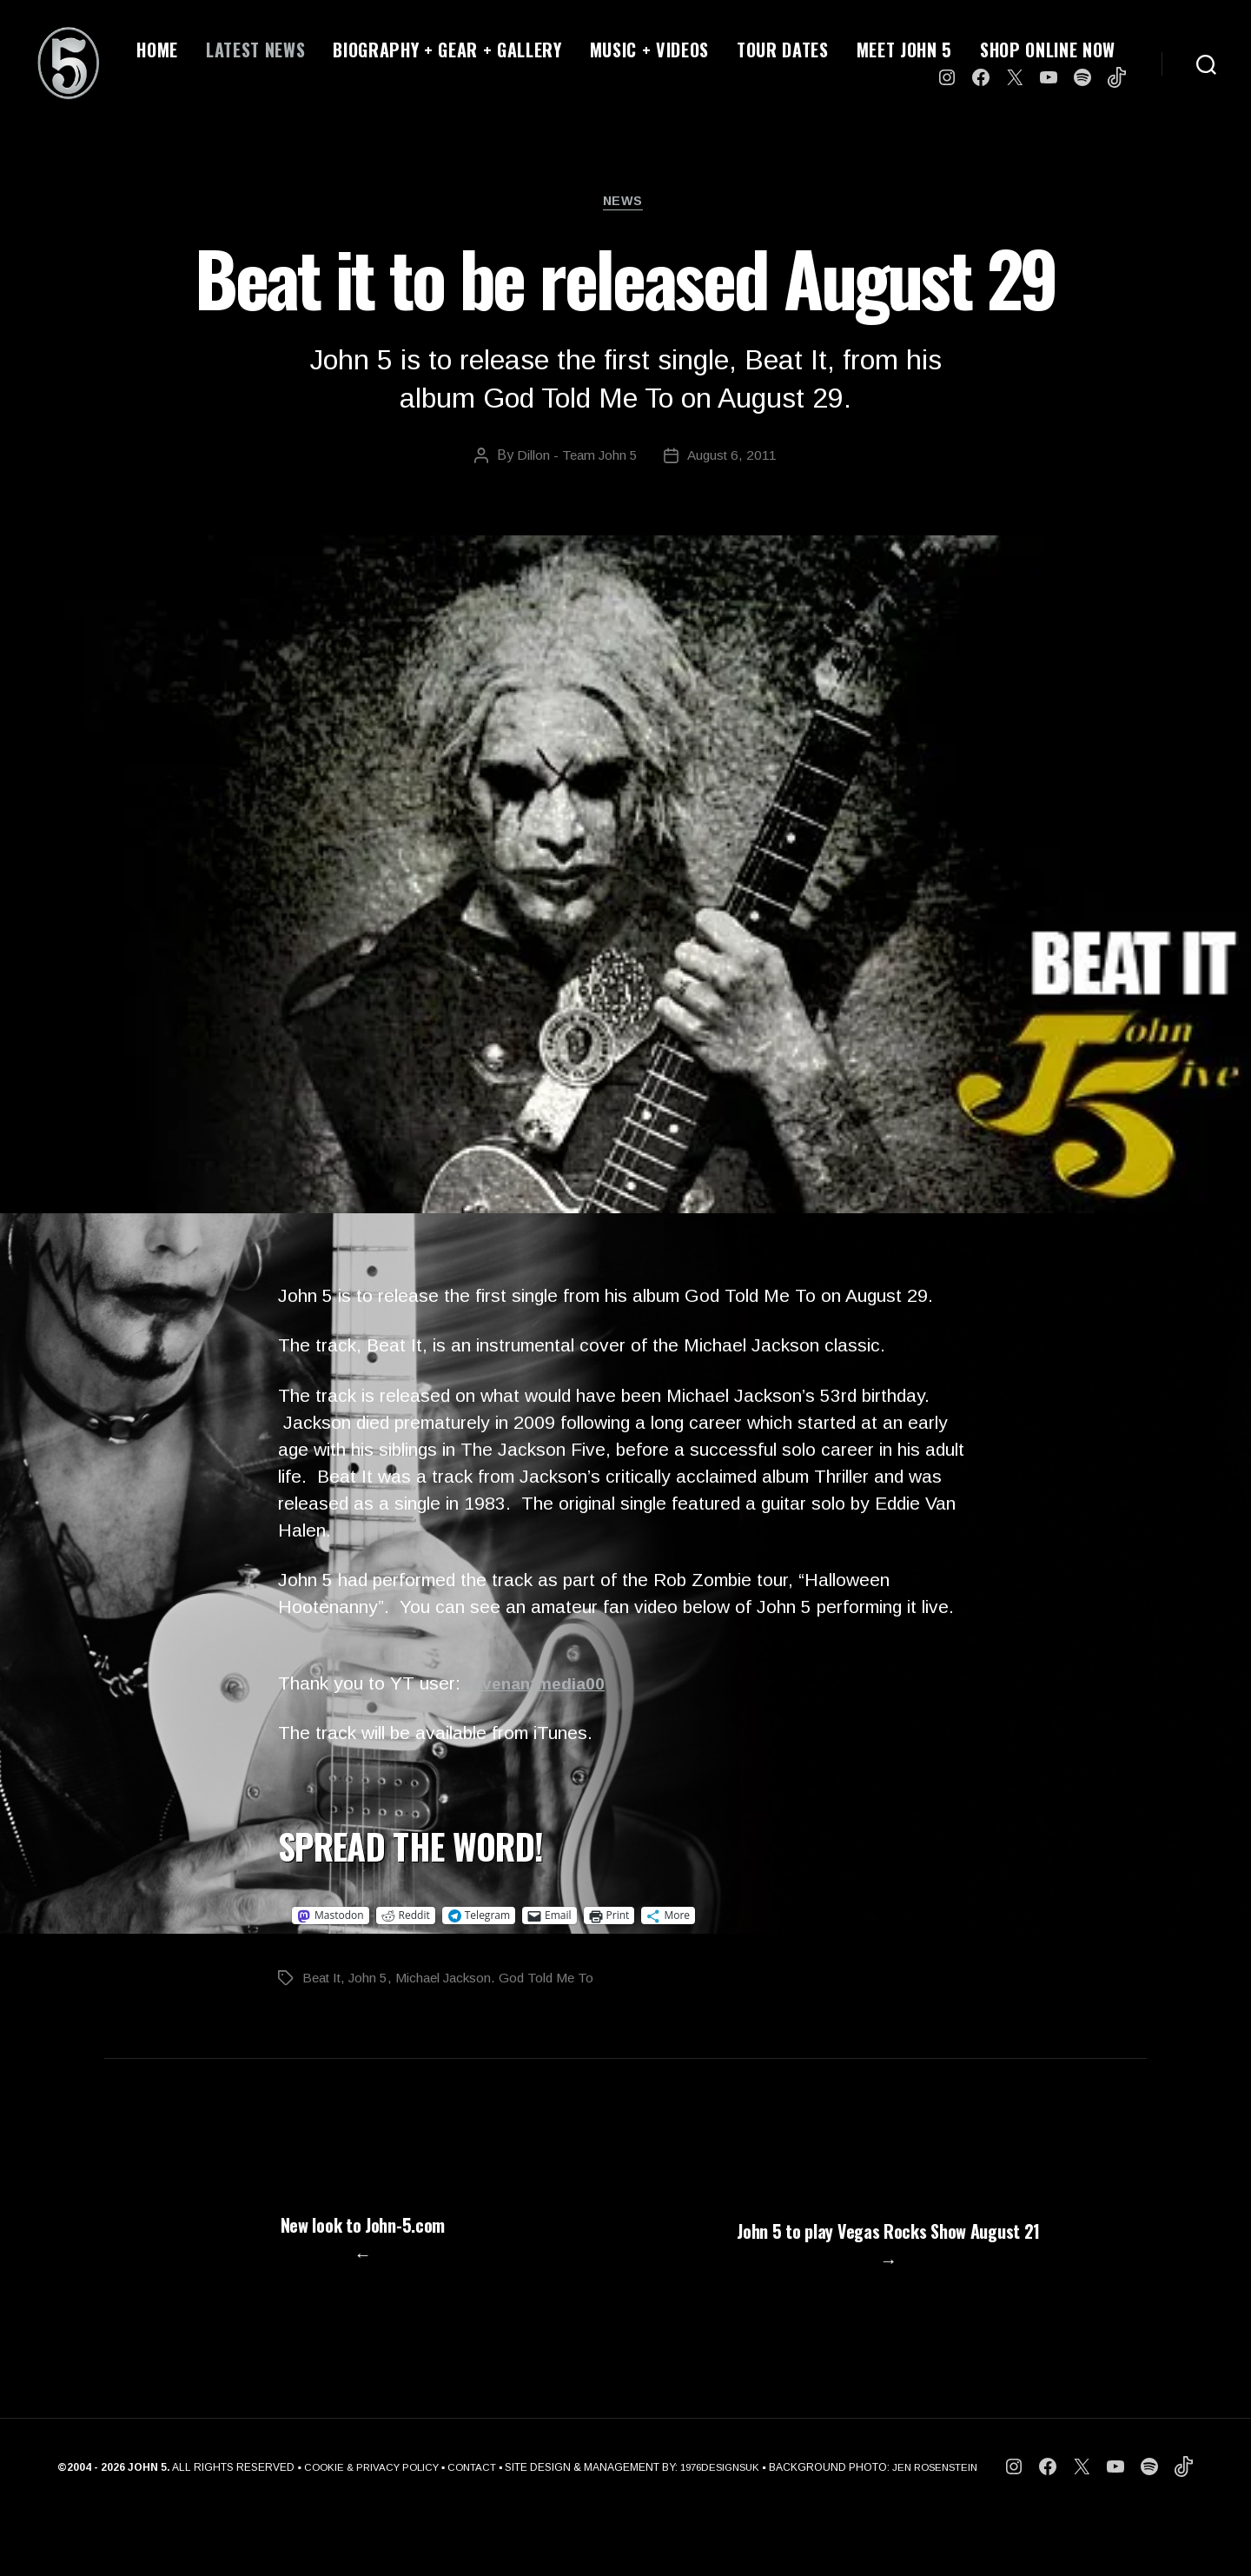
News (625, 203)
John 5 (374, 1981)
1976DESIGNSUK (721, 2529)
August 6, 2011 (733, 458)
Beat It (324, 1981)
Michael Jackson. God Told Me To (503, 1981)
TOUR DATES (783, 49)
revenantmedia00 (541, 1686)
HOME (157, 49)
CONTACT (468, 2529)
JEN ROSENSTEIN (943, 2529)
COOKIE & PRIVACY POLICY (363, 2529)
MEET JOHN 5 (904, 49)
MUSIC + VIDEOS (649, 49)
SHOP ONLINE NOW (1047, 49)
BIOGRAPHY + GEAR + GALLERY (447, 49)
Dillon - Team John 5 (576, 458)
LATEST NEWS (255, 49)
